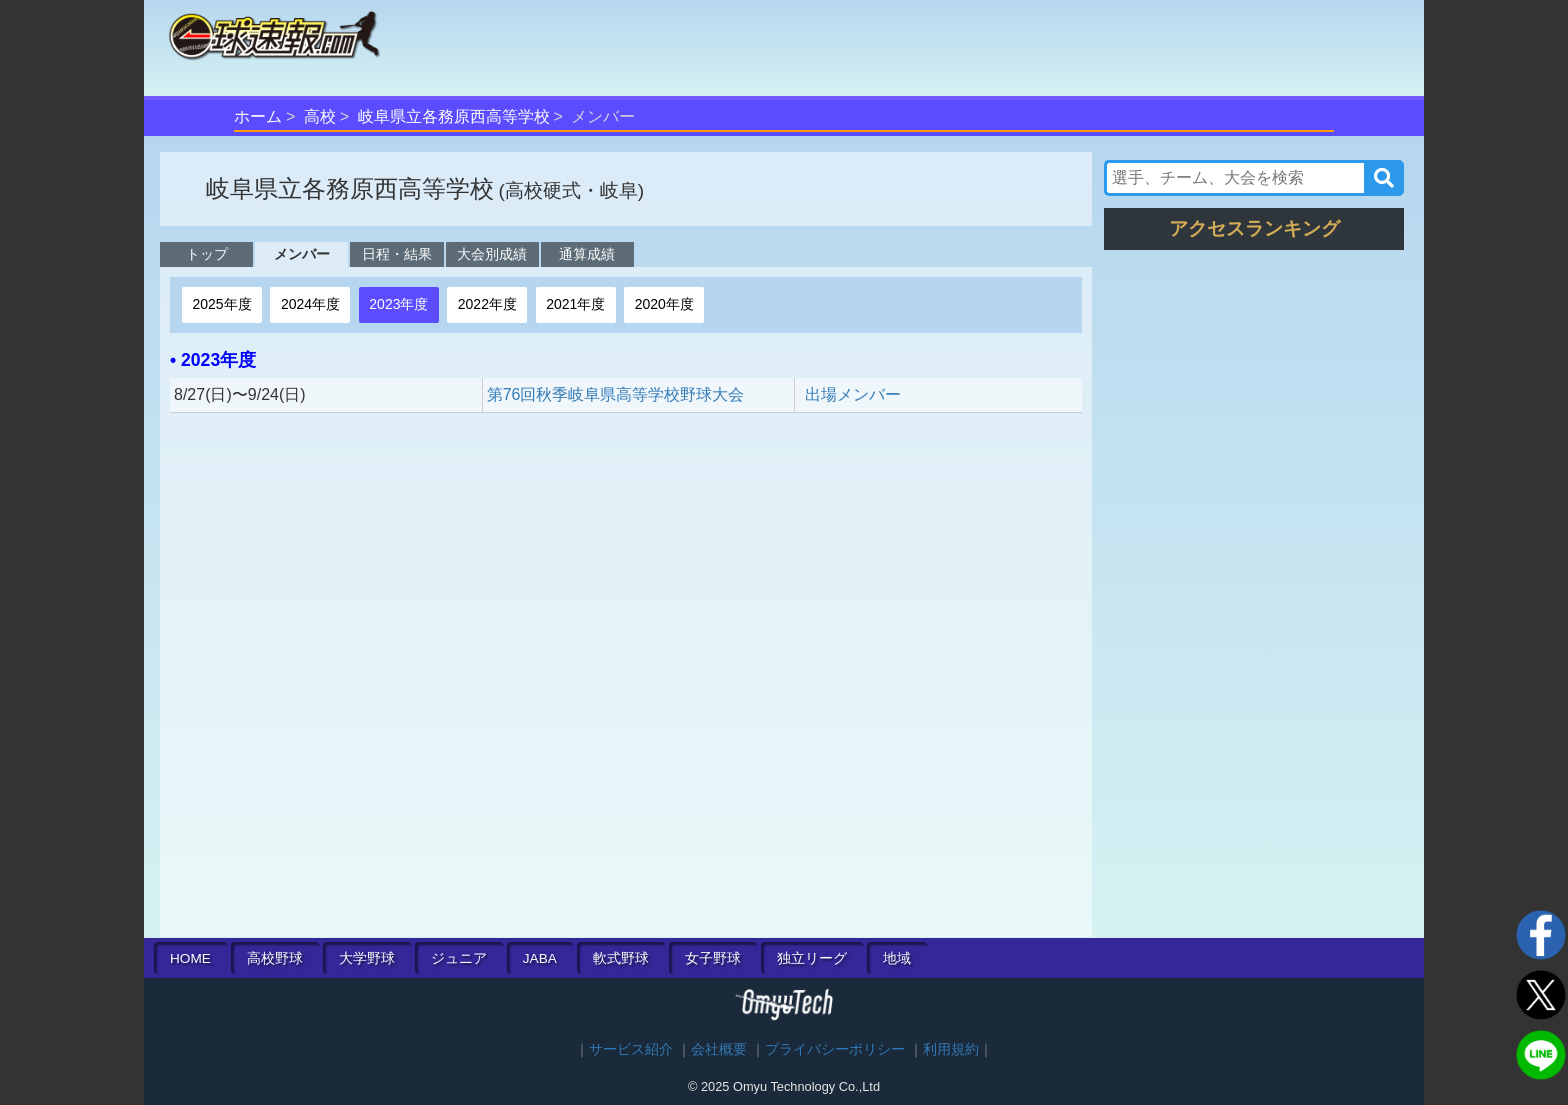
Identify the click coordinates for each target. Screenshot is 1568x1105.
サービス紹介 (631, 1049)
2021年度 (575, 304)
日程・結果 (397, 254)
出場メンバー (853, 394)
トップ (207, 254)
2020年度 (664, 304)
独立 (812, 958)
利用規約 (951, 1049)
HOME (190, 958)
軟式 (621, 958)
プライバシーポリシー (835, 1049)
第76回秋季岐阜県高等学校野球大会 (616, 394)
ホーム (258, 116)
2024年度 (310, 304)
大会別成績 (492, 254)
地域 (897, 958)
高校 (320, 116)
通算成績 (587, 254)
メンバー (302, 254)
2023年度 (398, 304)
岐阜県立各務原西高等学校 (454, 116)
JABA (540, 958)
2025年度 (221, 304)
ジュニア (459, 958)
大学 (367, 958)
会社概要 (719, 1049)
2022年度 (487, 304)
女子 (713, 958)
